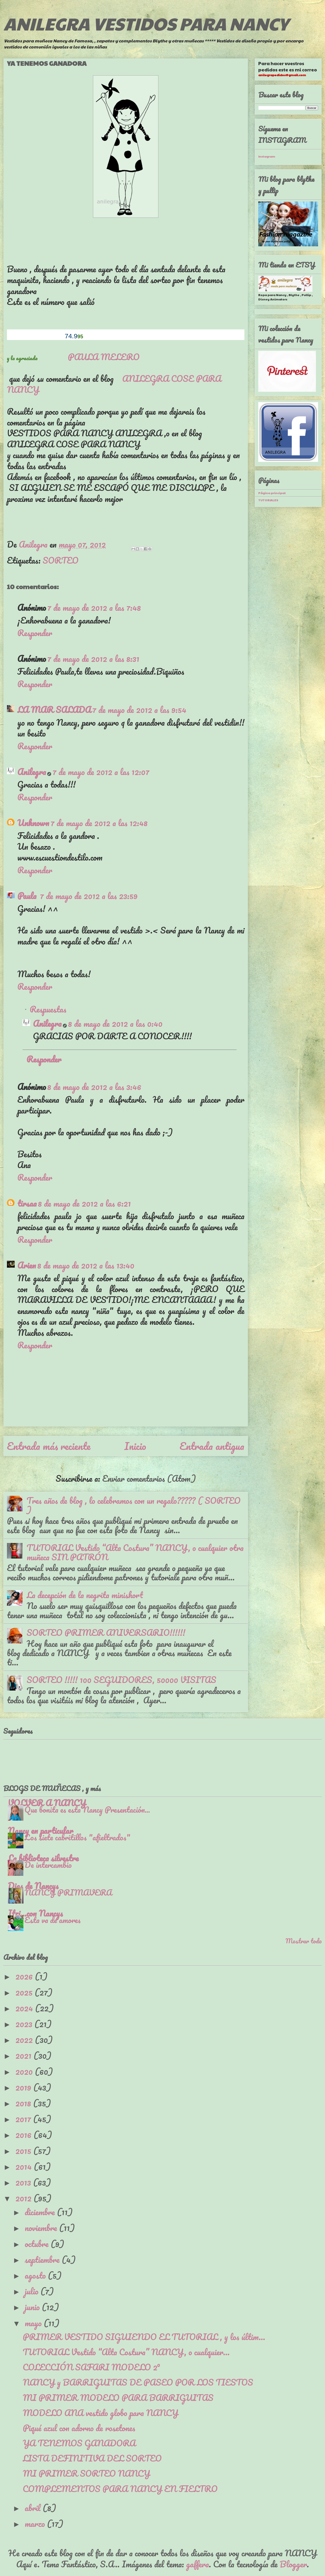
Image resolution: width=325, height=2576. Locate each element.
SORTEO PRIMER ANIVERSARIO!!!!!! (106, 1632)
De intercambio (48, 1864)
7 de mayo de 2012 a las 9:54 (139, 709)
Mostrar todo (303, 1941)
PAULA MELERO (104, 357)
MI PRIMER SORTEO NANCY (86, 2473)
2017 (24, 2119)
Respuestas (48, 1009)
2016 (24, 2134)
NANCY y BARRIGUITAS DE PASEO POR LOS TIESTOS (138, 2382)
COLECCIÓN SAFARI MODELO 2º (91, 2367)
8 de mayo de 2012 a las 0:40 (115, 1023)
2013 (24, 2182)
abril (34, 2508)
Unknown (33, 823)
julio (33, 2291)
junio (33, 2307)
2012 (24, 2198)
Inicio (135, 1446)
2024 (25, 2008)
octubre (38, 2243)
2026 (25, 1976)
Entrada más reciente (49, 1446)
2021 (24, 2055)
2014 (24, 2166)
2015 (24, 2150)
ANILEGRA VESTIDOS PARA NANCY (145, 23)
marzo (36, 2523)
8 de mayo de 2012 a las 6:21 (84, 1203)
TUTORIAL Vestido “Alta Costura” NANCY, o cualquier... (126, 2352)
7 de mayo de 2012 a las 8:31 (93, 658)
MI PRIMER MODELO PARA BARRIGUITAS (118, 2397)
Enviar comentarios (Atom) (149, 1478)
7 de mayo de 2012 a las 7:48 (94, 607)
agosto (36, 2275)
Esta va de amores (52, 1919)
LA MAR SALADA (54, 709)
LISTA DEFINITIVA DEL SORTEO (92, 2458)
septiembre (43, 2259)
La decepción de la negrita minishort (85, 1595)
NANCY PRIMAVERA (68, 1892)
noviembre (42, 2227)
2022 (25, 2039)
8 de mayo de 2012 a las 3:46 (94, 1086)
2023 (24, 2024)
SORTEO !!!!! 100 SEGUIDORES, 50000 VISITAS (121, 1679)
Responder (34, 633)
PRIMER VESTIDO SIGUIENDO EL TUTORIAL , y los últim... (144, 2337)
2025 (25, 1992)
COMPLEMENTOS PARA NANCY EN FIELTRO (120, 2488)
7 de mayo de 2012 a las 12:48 (99, 823)
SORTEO (60, 560)
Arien (26, 1265)
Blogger (293, 2564)
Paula (28, 896)
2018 (24, 2103)
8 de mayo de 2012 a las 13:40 (85, 1265)
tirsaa (27, 1203)
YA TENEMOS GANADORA (79, 2443)
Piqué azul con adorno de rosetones (79, 2428)
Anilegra (31, 772)
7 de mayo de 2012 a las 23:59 (89, 896)
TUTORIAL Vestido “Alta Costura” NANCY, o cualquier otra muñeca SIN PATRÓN (135, 1552)
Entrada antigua (212, 1446)
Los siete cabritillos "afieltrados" (77, 1837)
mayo (34, 2323)
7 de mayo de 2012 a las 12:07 (100, 772)
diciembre (41, 2212)
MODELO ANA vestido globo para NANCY (100, 2413)
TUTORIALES (268, 500)
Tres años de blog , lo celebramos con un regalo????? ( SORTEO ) (133, 1505)
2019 (24, 2087)
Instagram (266, 156)
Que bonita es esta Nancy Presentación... (87, 1809)
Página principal (272, 493)
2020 (25, 2071)
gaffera (197, 2564)
